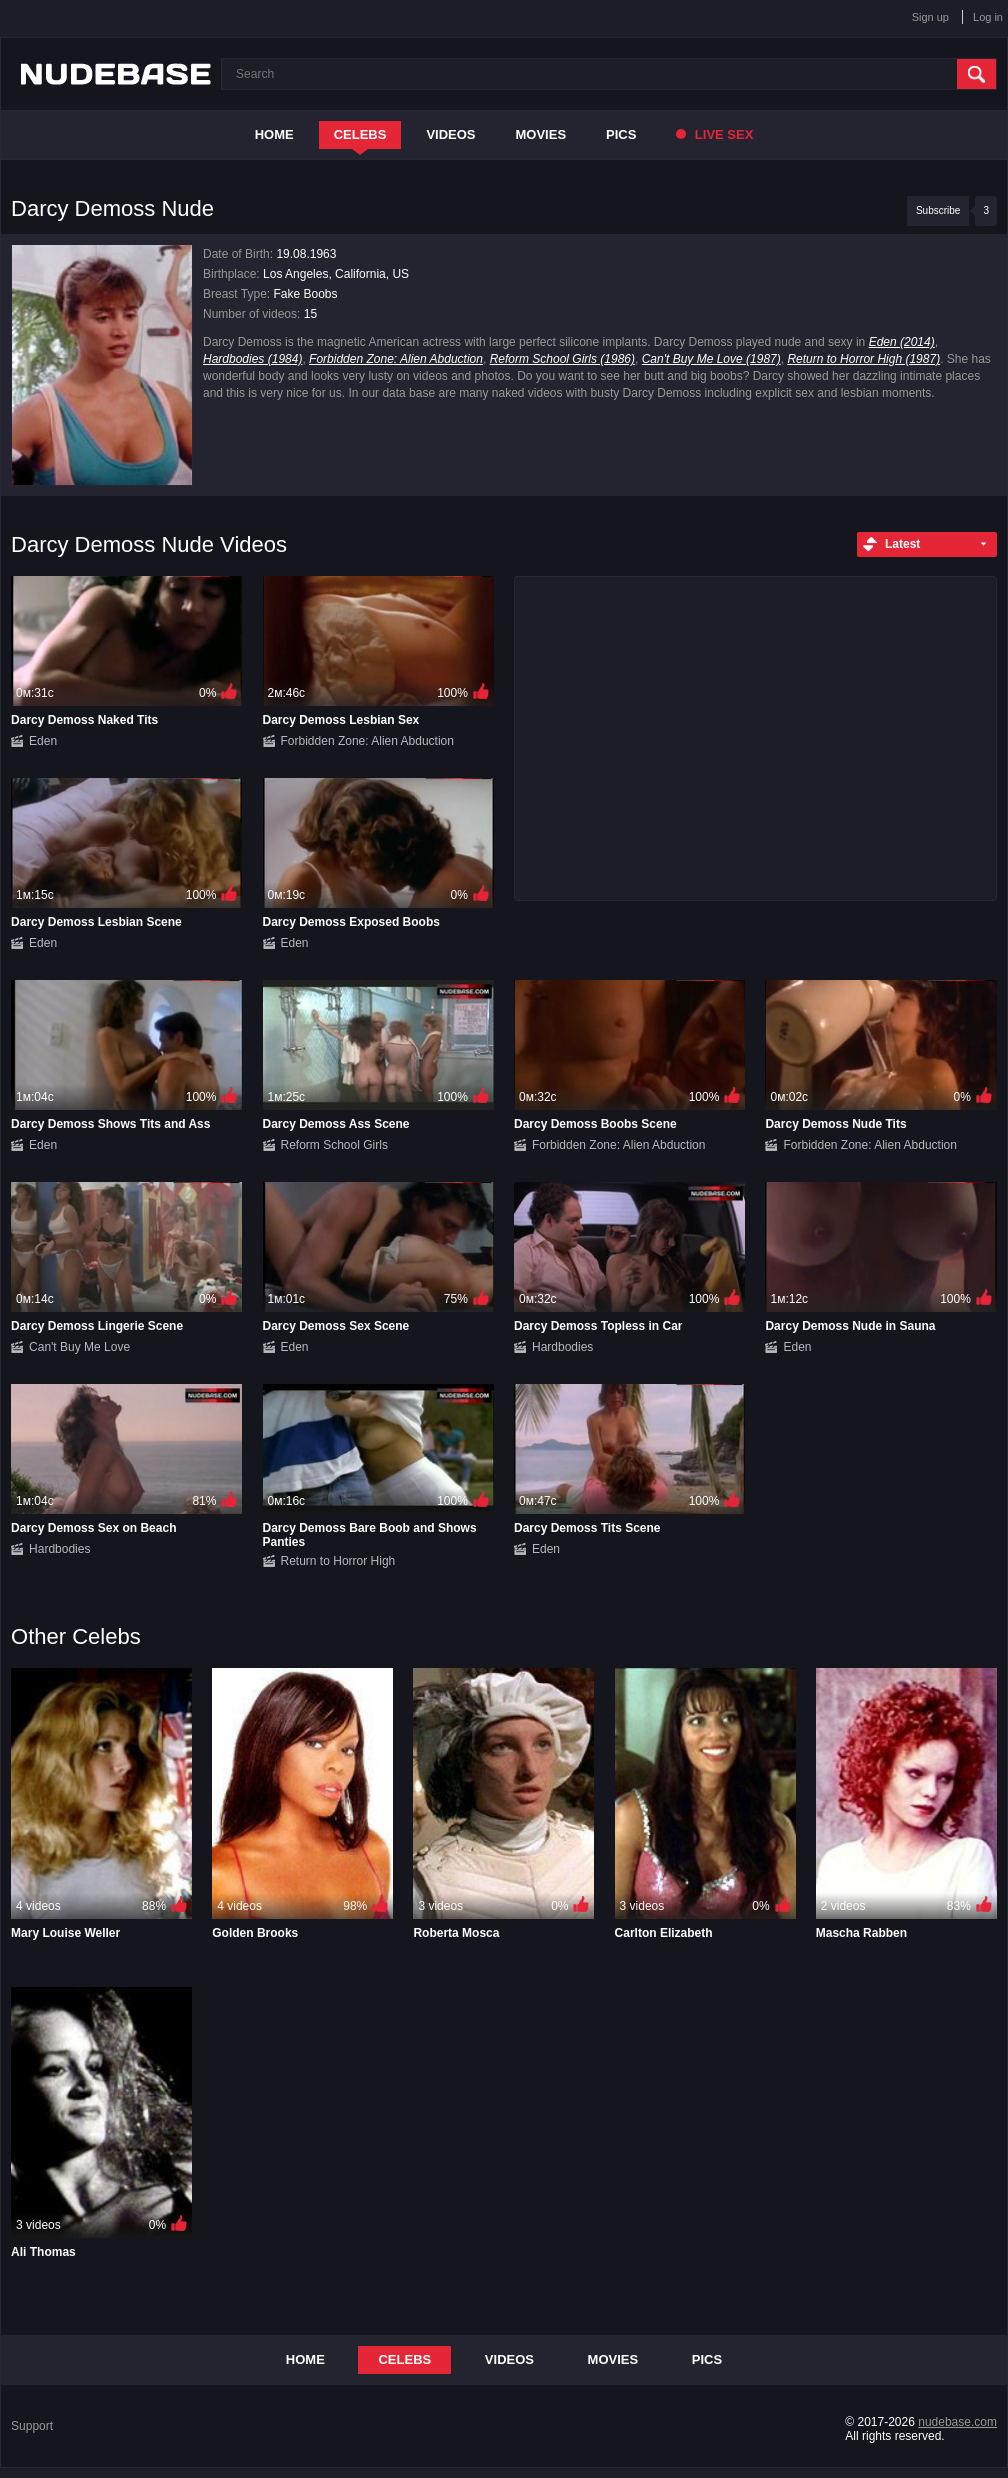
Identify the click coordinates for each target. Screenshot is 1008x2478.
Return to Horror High (338, 1561)
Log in (988, 17)
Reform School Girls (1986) (562, 359)
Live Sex (714, 134)
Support (32, 2426)
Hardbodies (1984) (252, 359)
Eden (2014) (902, 342)
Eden (43, 741)
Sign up (930, 17)
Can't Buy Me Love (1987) (711, 359)
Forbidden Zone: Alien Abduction (396, 359)
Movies (541, 134)
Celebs (360, 134)
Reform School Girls (334, 1145)
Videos (450, 134)
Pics (621, 134)
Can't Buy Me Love (79, 1347)
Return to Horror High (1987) (863, 359)
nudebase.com (957, 2422)
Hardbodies (562, 1347)
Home (274, 134)
